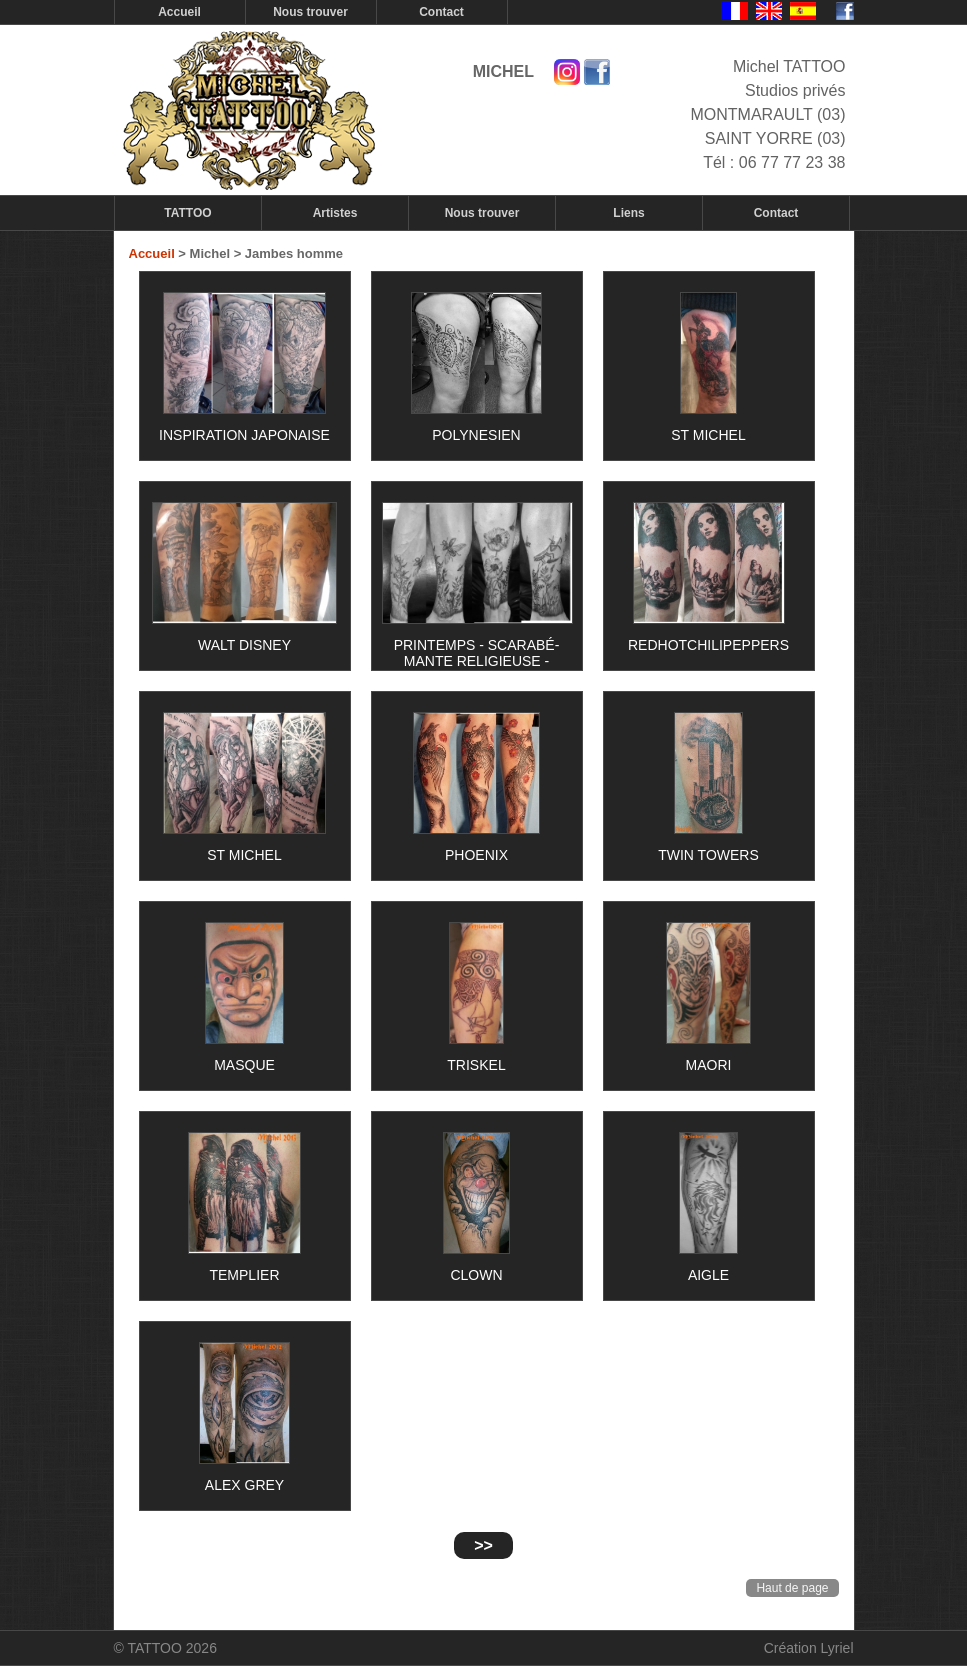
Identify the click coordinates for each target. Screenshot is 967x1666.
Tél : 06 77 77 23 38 (774, 162)
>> (483, 1545)
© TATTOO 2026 (165, 1648)
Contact (441, 12)
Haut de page (792, 1588)
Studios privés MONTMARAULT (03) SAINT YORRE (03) (768, 114)
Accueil (179, 12)
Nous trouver (310, 12)
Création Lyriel (809, 1648)
